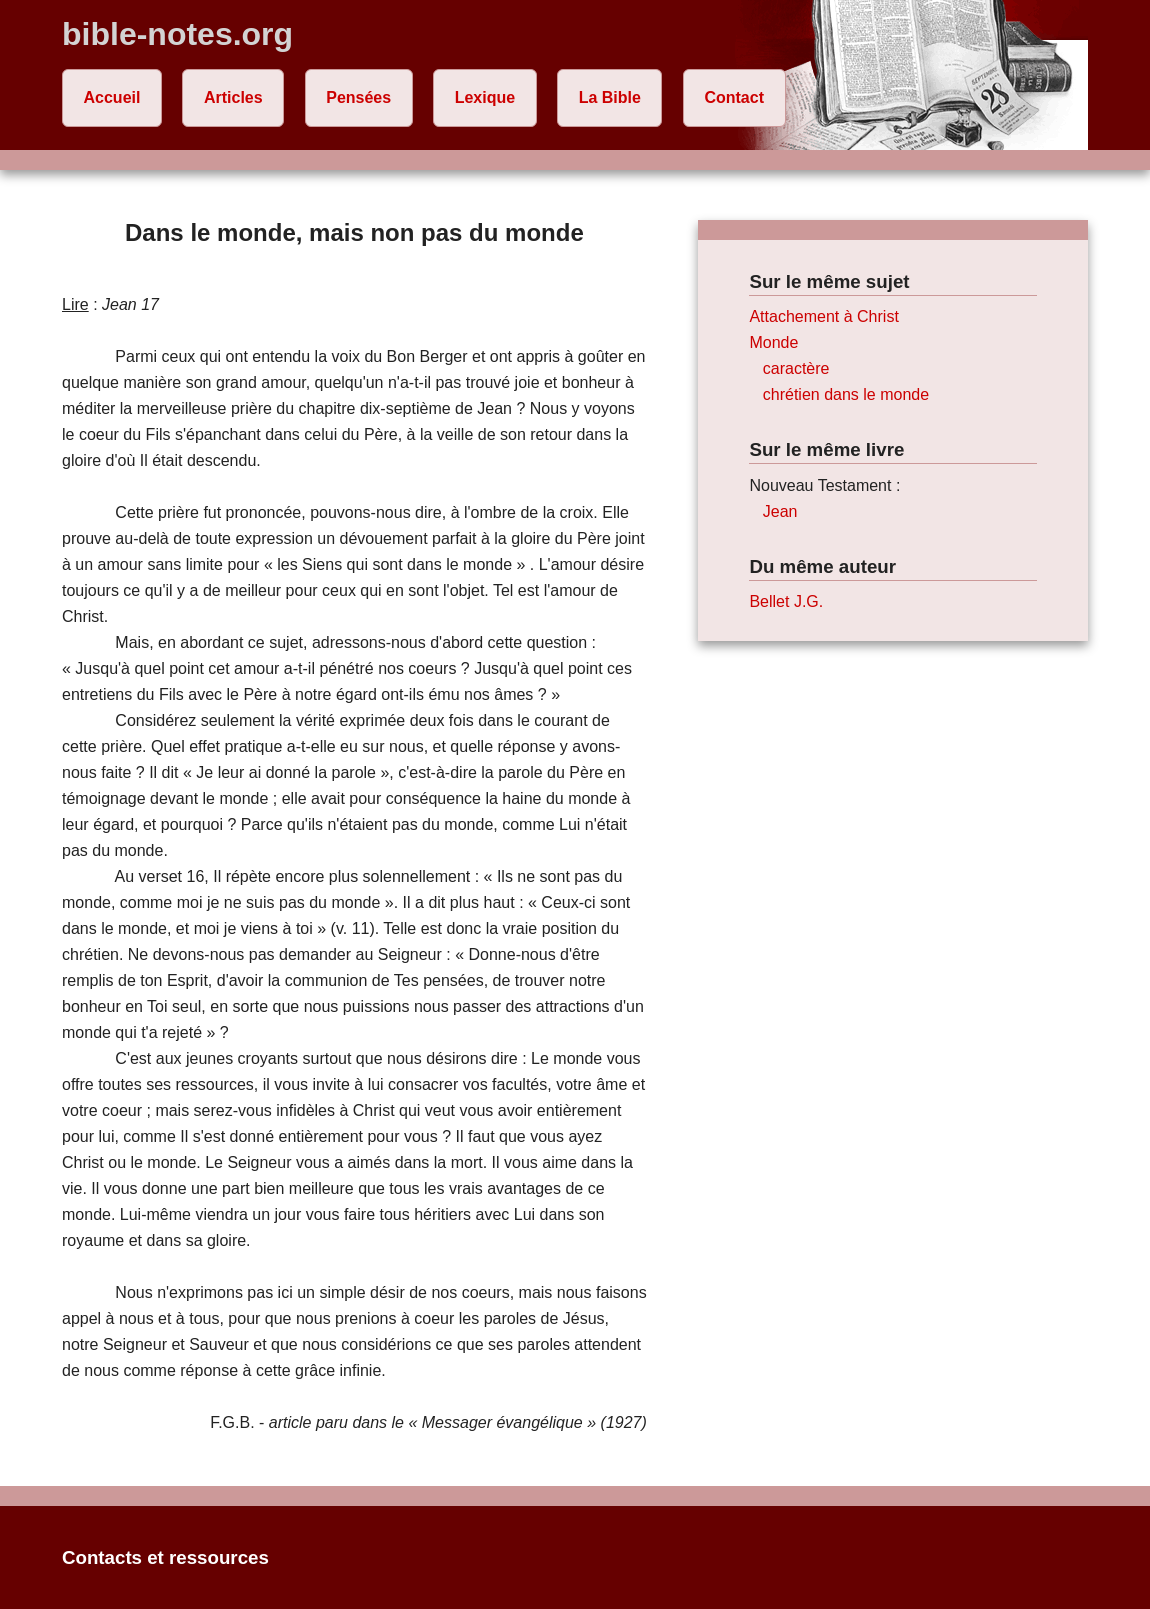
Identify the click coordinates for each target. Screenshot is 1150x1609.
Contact (734, 97)
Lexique (485, 97)
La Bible (610, 97)
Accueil (112, 97)
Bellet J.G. (786, 601)
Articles (233, 97)
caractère (796, 368)
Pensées (358, 97)
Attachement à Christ (823, 316)
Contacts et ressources (165, 1557)
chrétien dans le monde (846, 394)
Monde (773, 342)
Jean (780, 511)
